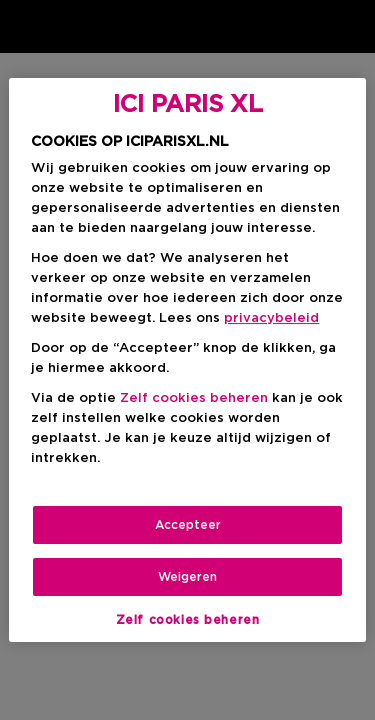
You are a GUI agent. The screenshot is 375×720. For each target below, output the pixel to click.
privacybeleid (271, 318)
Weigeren (187, 577)
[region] (187, 360)
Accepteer (188, 525)
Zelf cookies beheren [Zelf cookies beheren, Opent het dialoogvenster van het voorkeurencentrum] (188, 620)
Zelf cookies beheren (194, 398)
